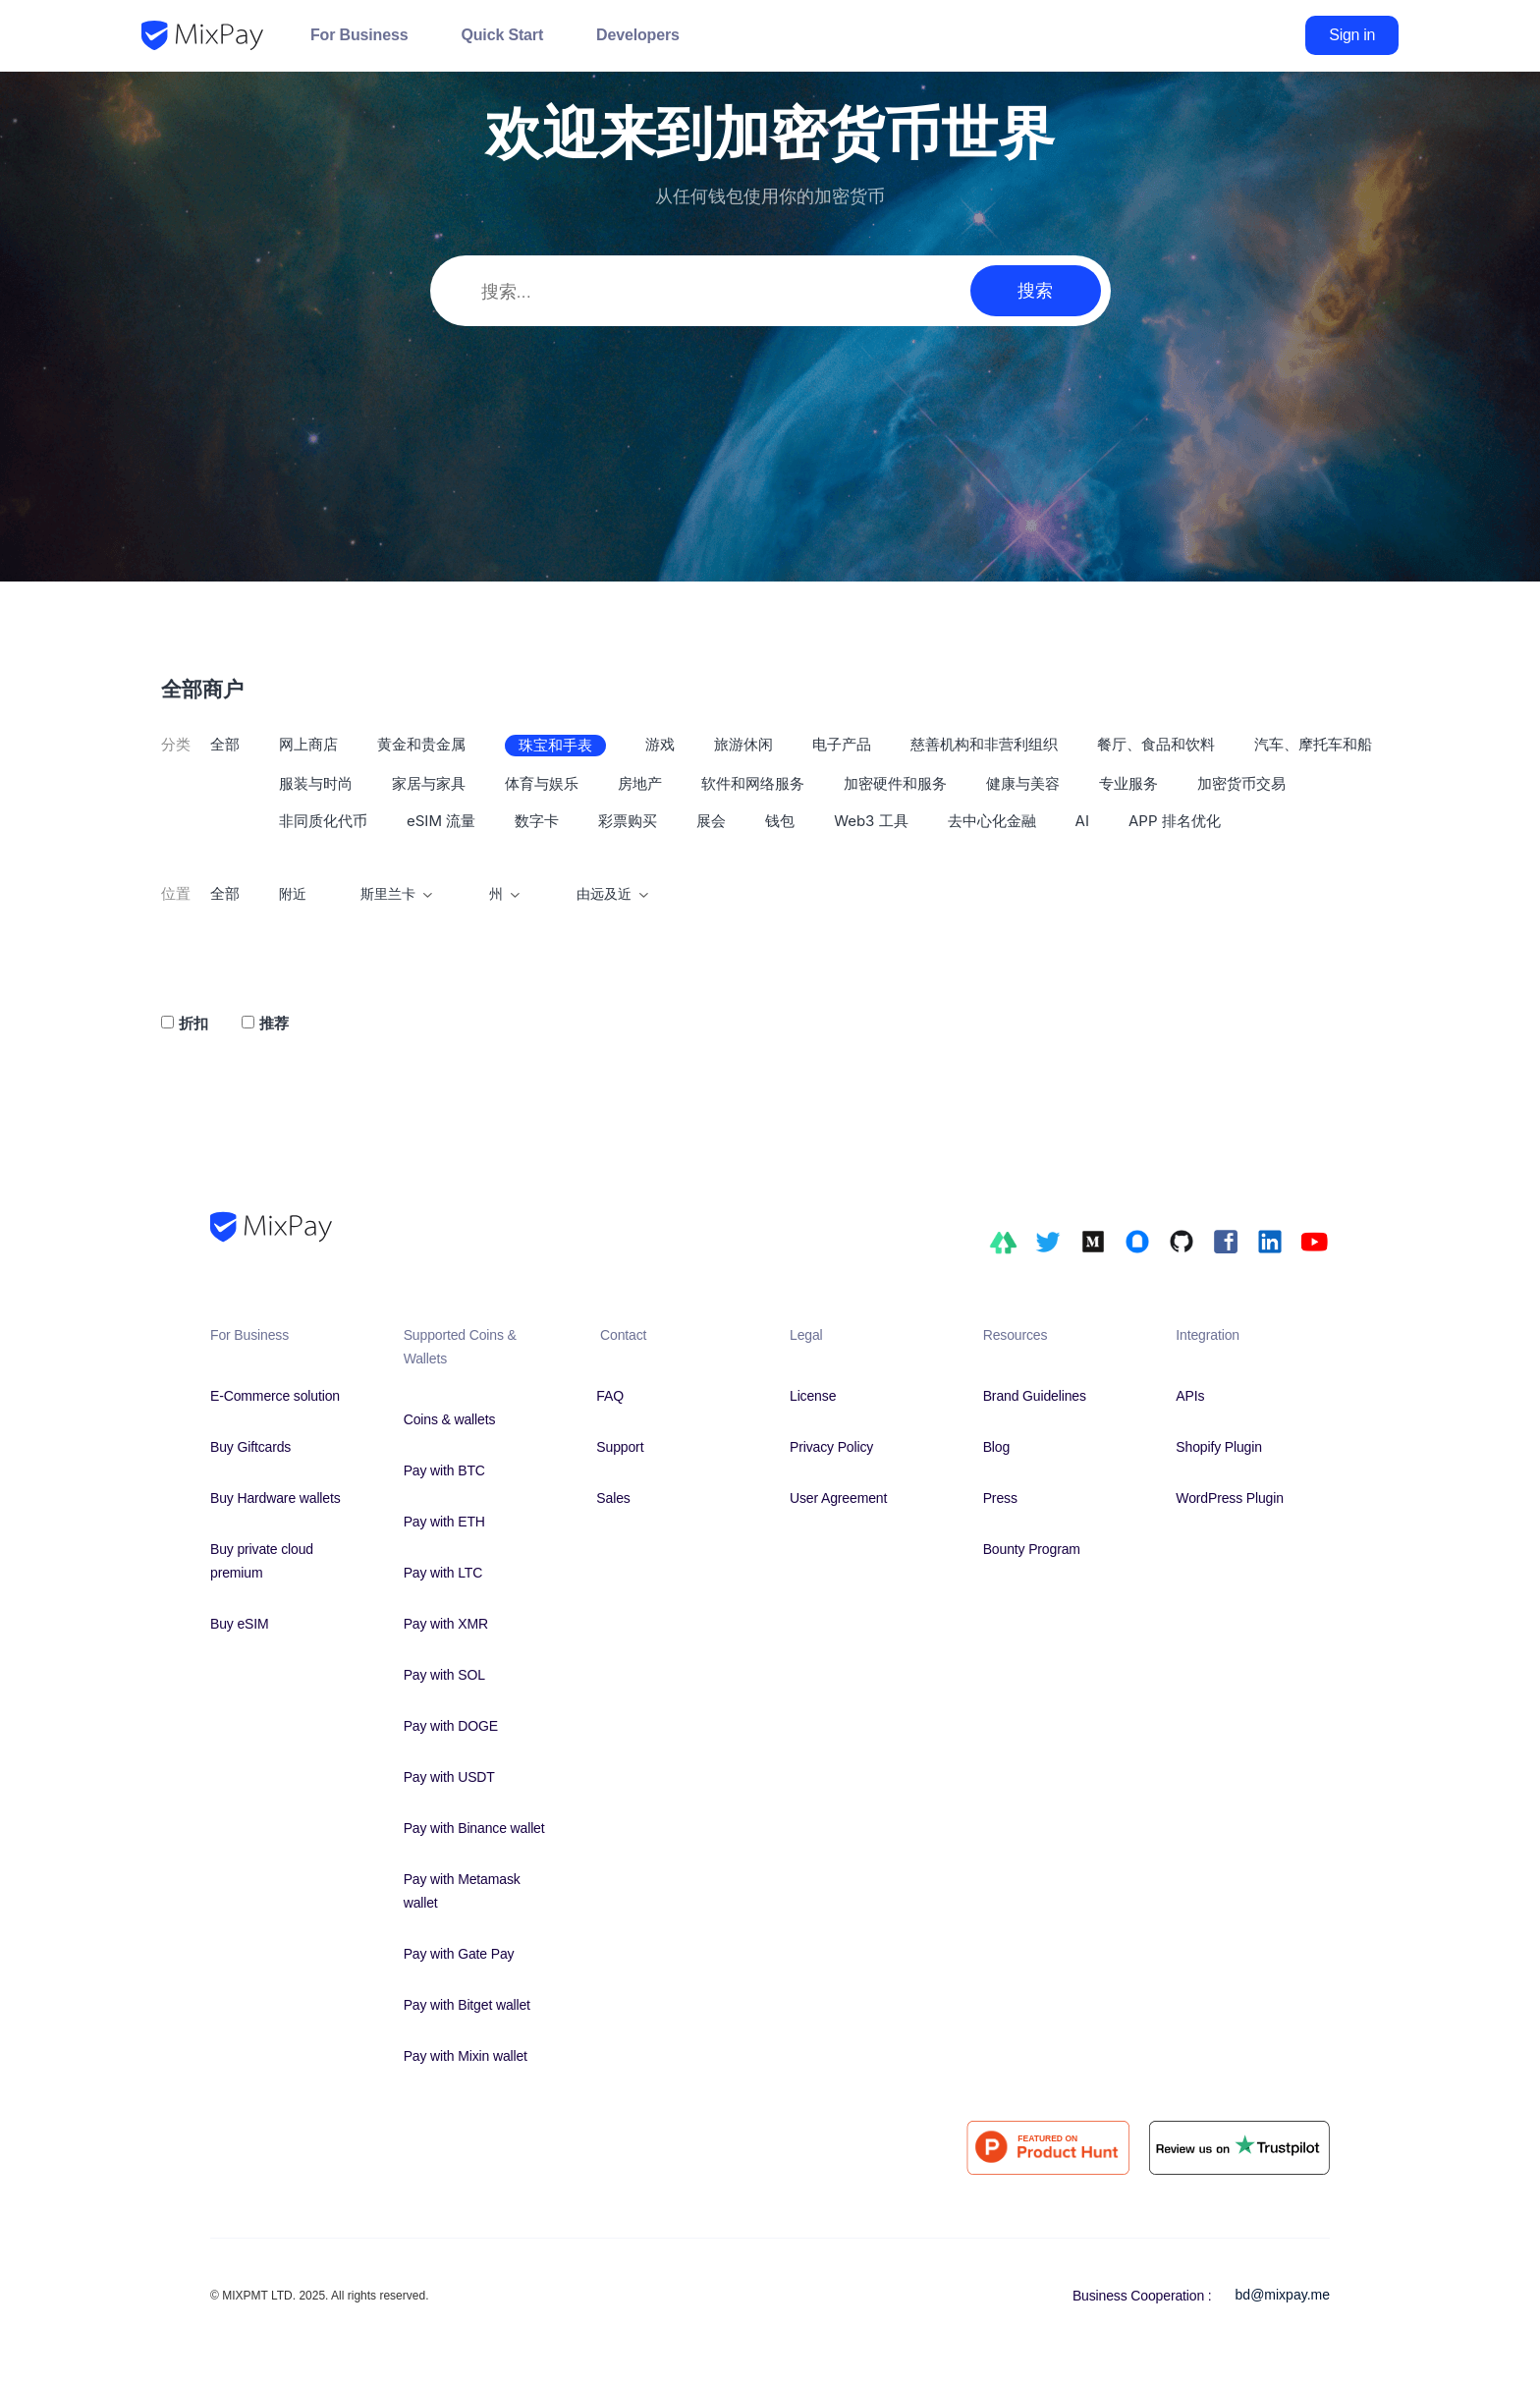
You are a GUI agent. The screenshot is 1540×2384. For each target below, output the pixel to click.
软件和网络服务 (752, 783)
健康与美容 (1023, 783)
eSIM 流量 (441, 820)
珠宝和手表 (555, 745)
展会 (711, 820)
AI (1082, 820)
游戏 (660, 744)
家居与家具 (429, 783)
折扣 (193, 1023)
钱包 (780, 820)
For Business (359, 35)
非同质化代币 (323, 820)
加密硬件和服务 (895, 783)
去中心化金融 (992, 820)
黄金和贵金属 (421, 744)
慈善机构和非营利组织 (984, 744)
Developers (638, 35)
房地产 (640, 783)
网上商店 (308, 744)
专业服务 (1128, 783)
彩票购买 (627, 820)
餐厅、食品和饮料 (1156, 744)
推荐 (274, 1023)
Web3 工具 (871, 820)
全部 (225, 744)
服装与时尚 (316, 783)
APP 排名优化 (1174, 820)
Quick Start (502, 35)
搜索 (1035, 290)
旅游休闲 (743, 744)
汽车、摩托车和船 (1313, 744)
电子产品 (841, 744)
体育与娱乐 (541, 783)
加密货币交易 (1241, 783)
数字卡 (537, 820)
